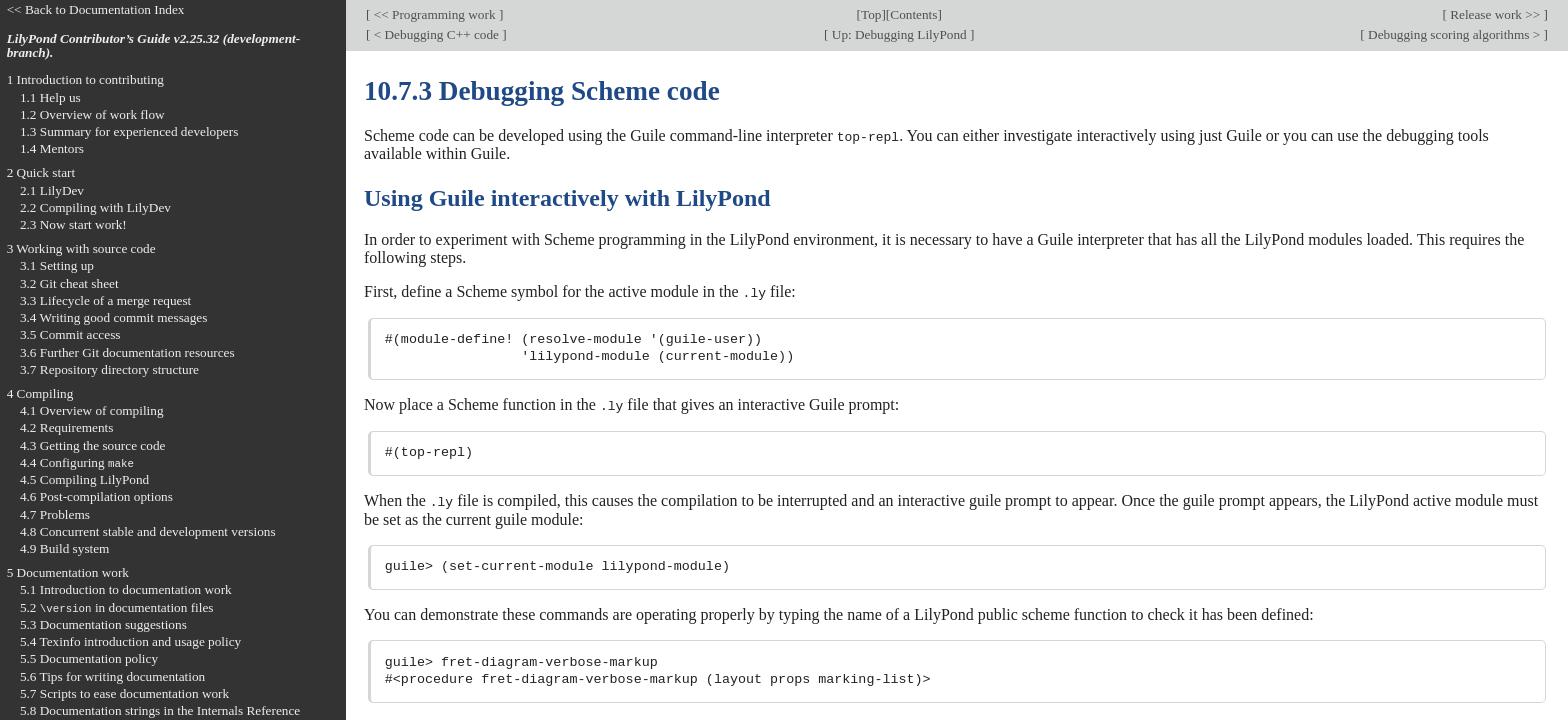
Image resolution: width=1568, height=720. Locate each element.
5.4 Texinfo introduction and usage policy (130, 641)
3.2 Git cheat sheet (69, 283)
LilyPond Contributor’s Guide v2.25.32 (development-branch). (154, 46)
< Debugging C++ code (436, 34)
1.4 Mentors (52, 148)
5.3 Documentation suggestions (103, 624)
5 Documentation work (68, 572)
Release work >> (1495, 14)
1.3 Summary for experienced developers (129, 131)
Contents (913, 14)
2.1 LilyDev (52, 190)
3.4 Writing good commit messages (114, 317)
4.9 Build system (65, 548)
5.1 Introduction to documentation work (126, 589)
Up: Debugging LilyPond (899, 34)
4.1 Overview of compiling (92, 410)
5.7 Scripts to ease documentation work (124, 693)
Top (871, 14)
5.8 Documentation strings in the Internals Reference (160, 710)
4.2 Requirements (67, 427)
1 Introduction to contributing (85, 79)
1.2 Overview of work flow (92, 114)
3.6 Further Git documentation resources (127, 352)
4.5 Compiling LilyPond (84, 479)
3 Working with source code (81, 248)
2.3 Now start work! (73, 224)
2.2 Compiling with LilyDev (95, 207)
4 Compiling (40, 393)
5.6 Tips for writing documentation (112, 676)
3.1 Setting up (57, 265)
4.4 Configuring (77, 462)
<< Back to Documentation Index (96, 9)
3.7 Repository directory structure (109, 369)
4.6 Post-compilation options (96, 496)
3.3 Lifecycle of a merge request (105, 300)
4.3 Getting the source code (93, 445)
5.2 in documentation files (117, 607)
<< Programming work (434, 14)
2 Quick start (41, 172)
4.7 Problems (55, 514)
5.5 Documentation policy (89, 658)
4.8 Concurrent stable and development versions (148, 531)
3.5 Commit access (70, 334)
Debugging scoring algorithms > (1454, 34)
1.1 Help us (50, 97)
